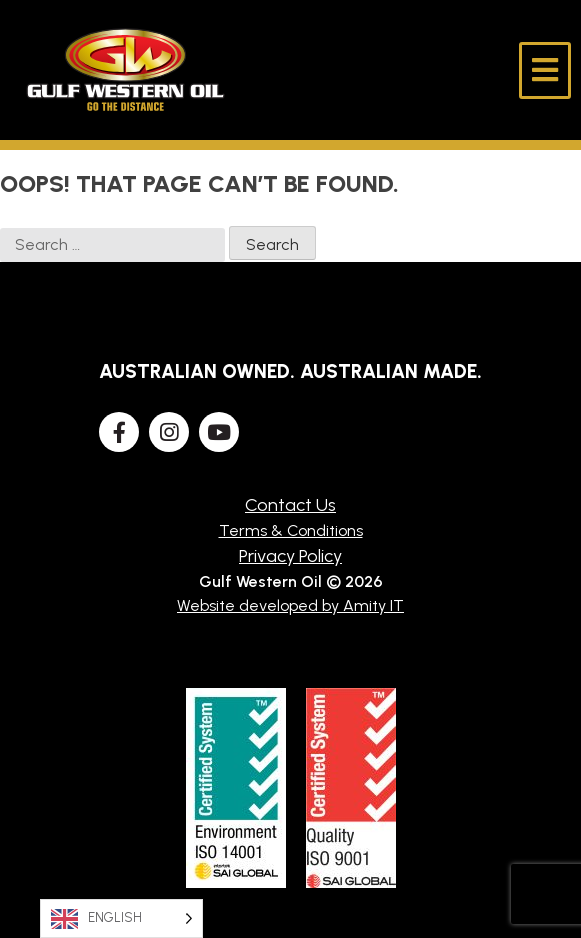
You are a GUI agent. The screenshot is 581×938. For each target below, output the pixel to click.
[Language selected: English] (121, 918)
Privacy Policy (290, 556)
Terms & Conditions (291, 530)
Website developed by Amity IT (290, 605)
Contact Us (290, 505)
